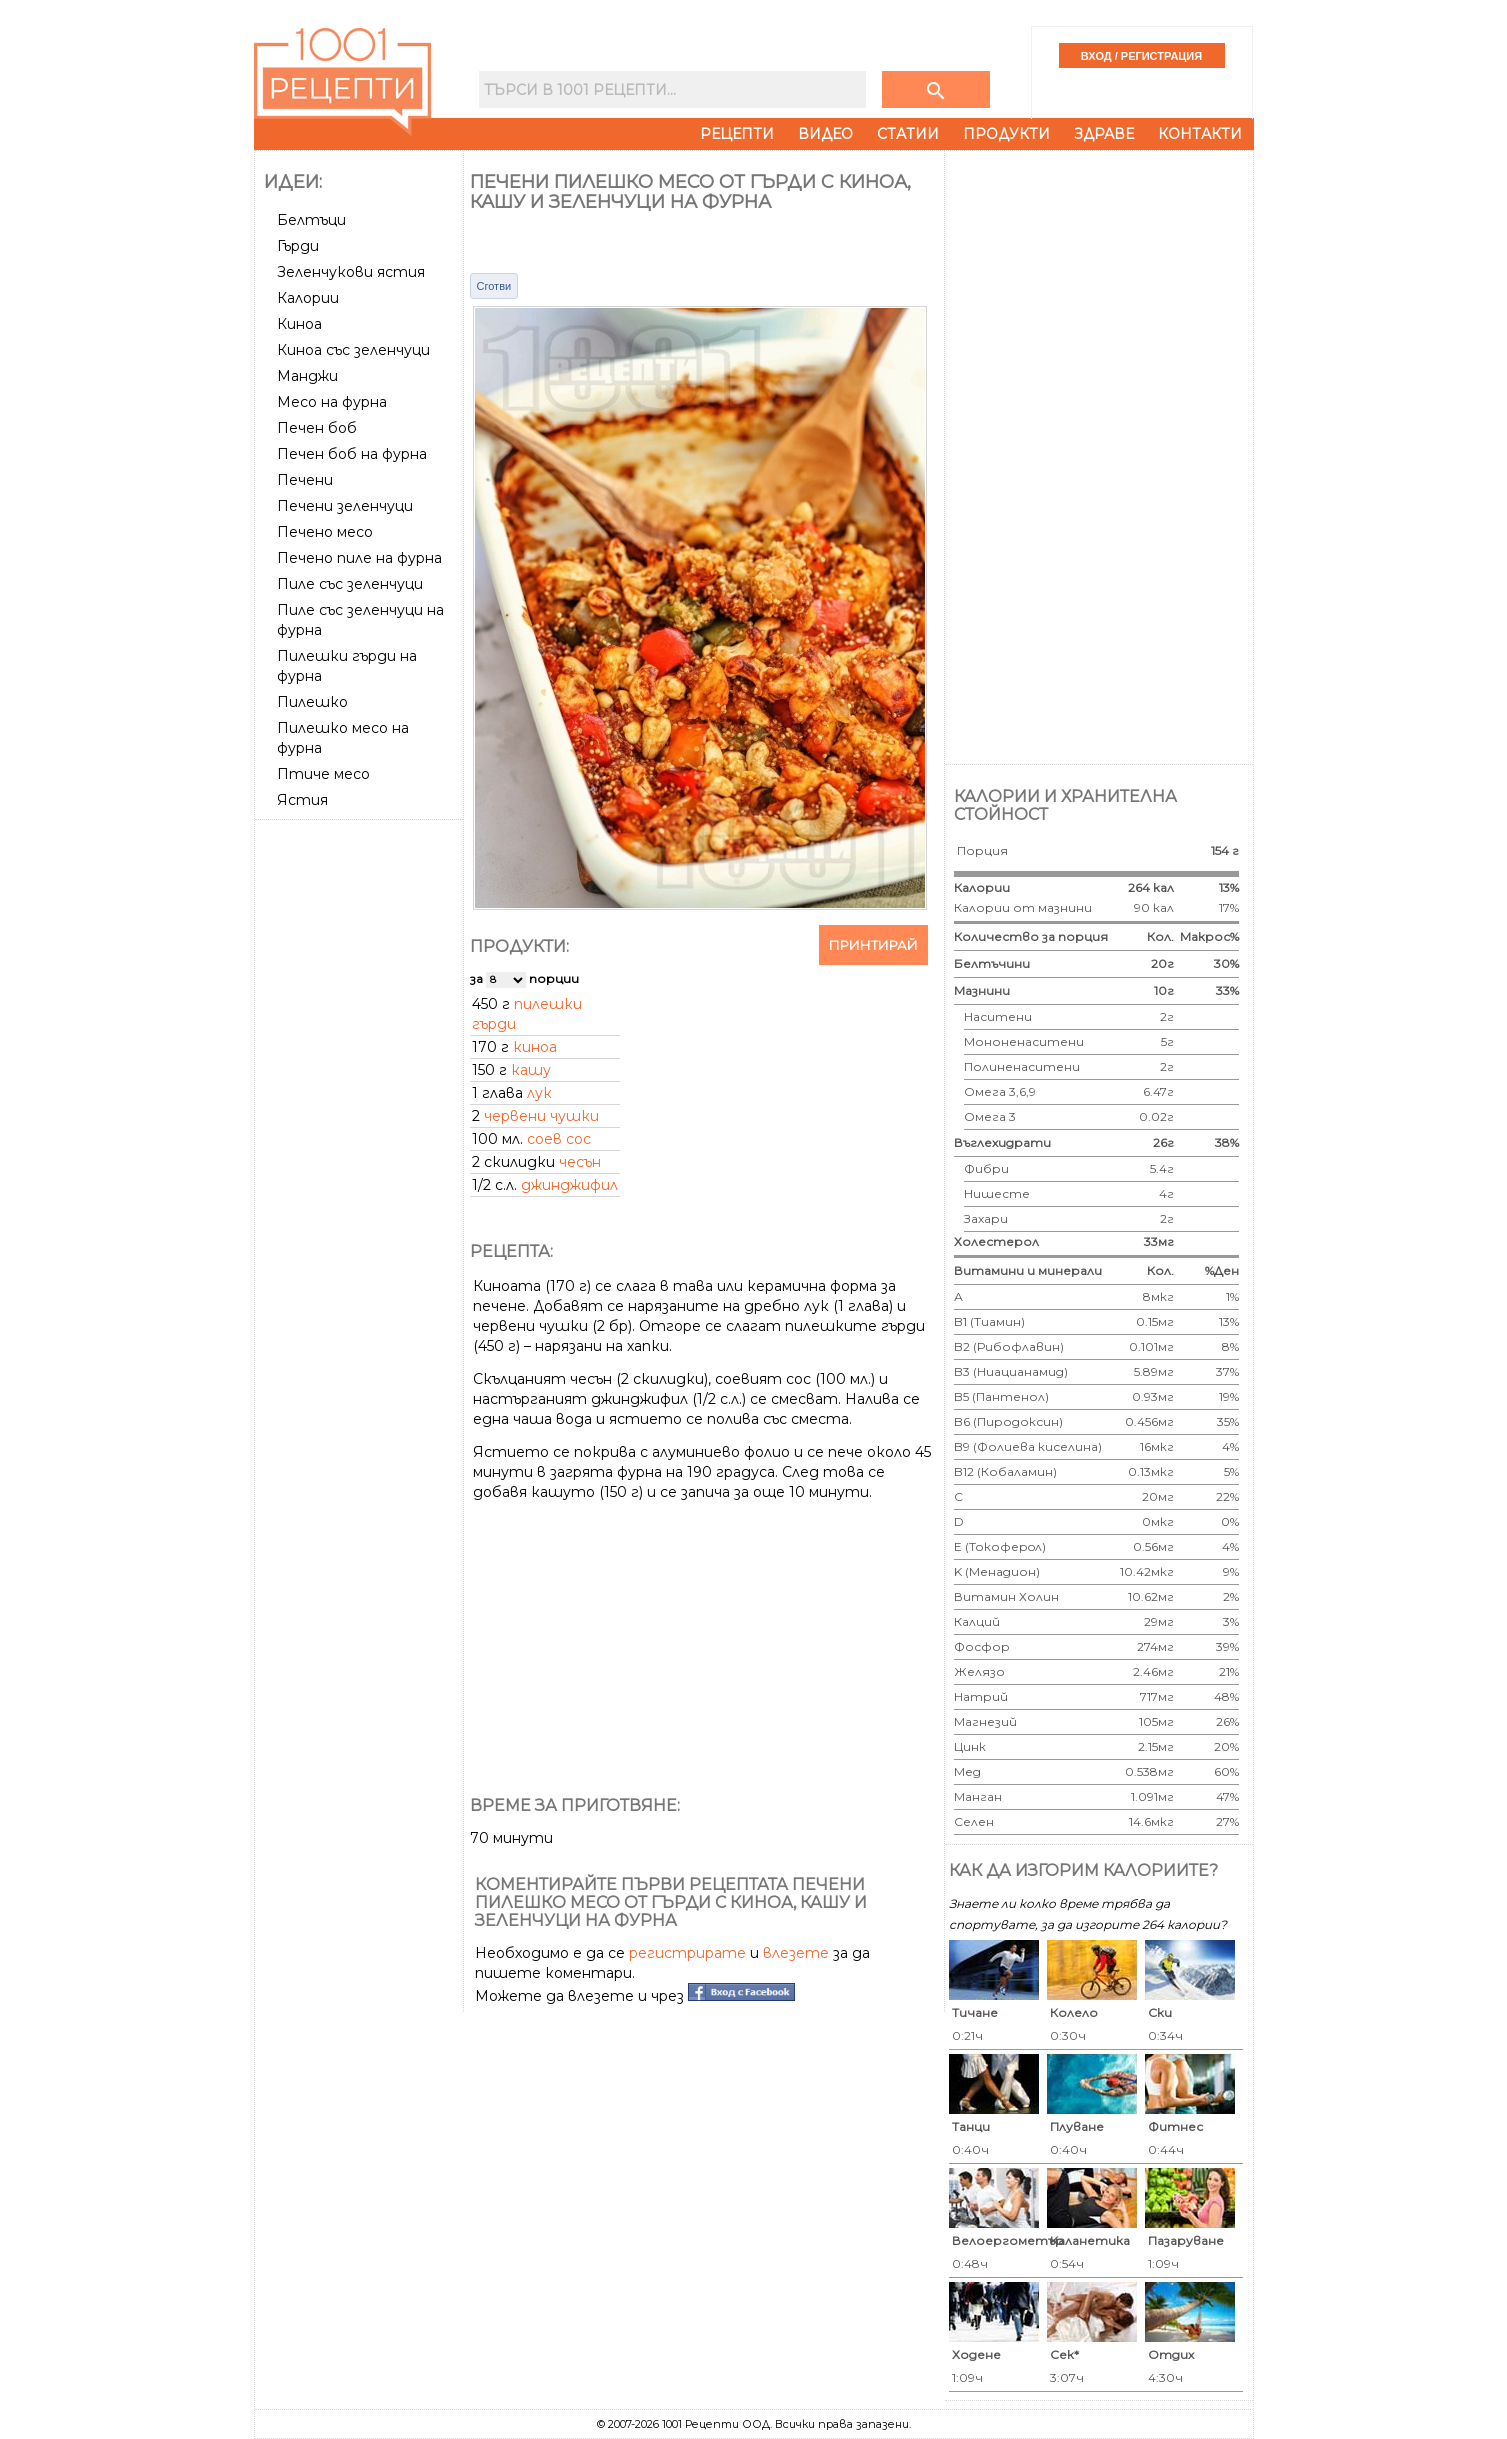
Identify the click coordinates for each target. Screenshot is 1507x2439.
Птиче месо (323, 774)
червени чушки (541, 1116)
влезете (796, 1953)
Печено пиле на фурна (359, 558)
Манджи (307, 376)
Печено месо (325, 532)
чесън (580, 1162)
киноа (535, 1047)
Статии (908, 134)
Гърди (298, 246)
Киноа (299, 324)
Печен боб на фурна (352, 454)
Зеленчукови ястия (351, 272)
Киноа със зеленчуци (353, 350)
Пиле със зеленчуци (350, 584)
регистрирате (687, 1953)
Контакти (1200, 134)
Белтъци (311, 220)
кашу (531, 1070)
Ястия (302, 800)
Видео (825, 134)
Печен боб (317, 428)
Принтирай (873, 945)
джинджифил (569, 1185)
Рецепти (737, 134)
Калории (308, 298)
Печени (305, 480)
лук (539, 1093)
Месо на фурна (332, 402)
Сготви (494, 286)
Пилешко (312, 702)
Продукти (1006, 134)
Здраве (1104, 134)
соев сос (559, 1139)
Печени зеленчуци (345, 506)
